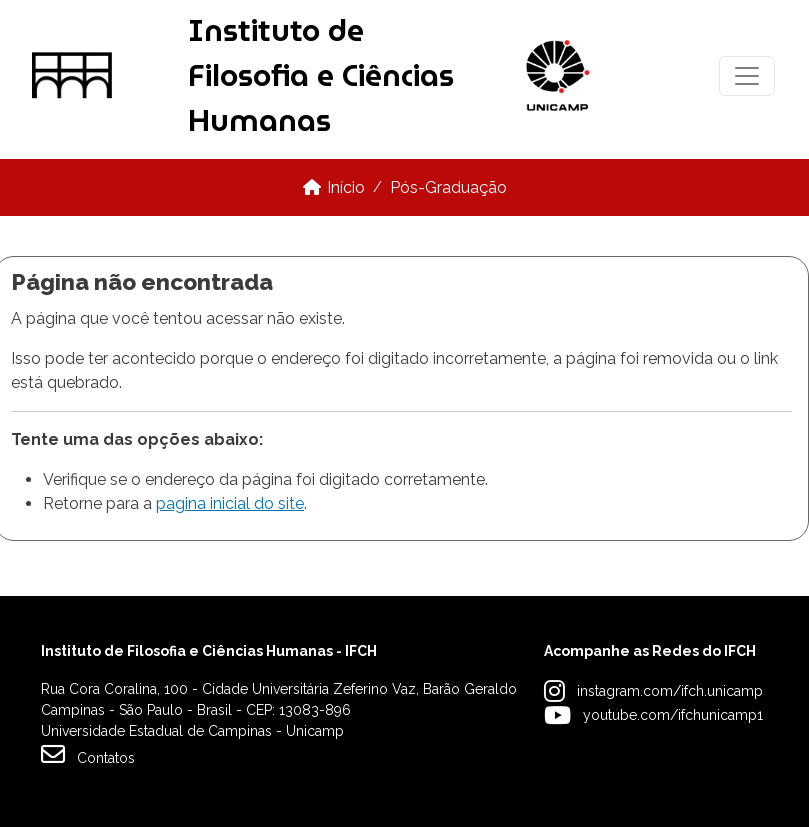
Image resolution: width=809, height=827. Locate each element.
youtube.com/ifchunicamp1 (673, 715)
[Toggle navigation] (747, 76)
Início (346, 187)
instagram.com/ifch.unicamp (670, 691)
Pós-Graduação (448, 187)
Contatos (88, 754)
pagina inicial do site (230, 503)
